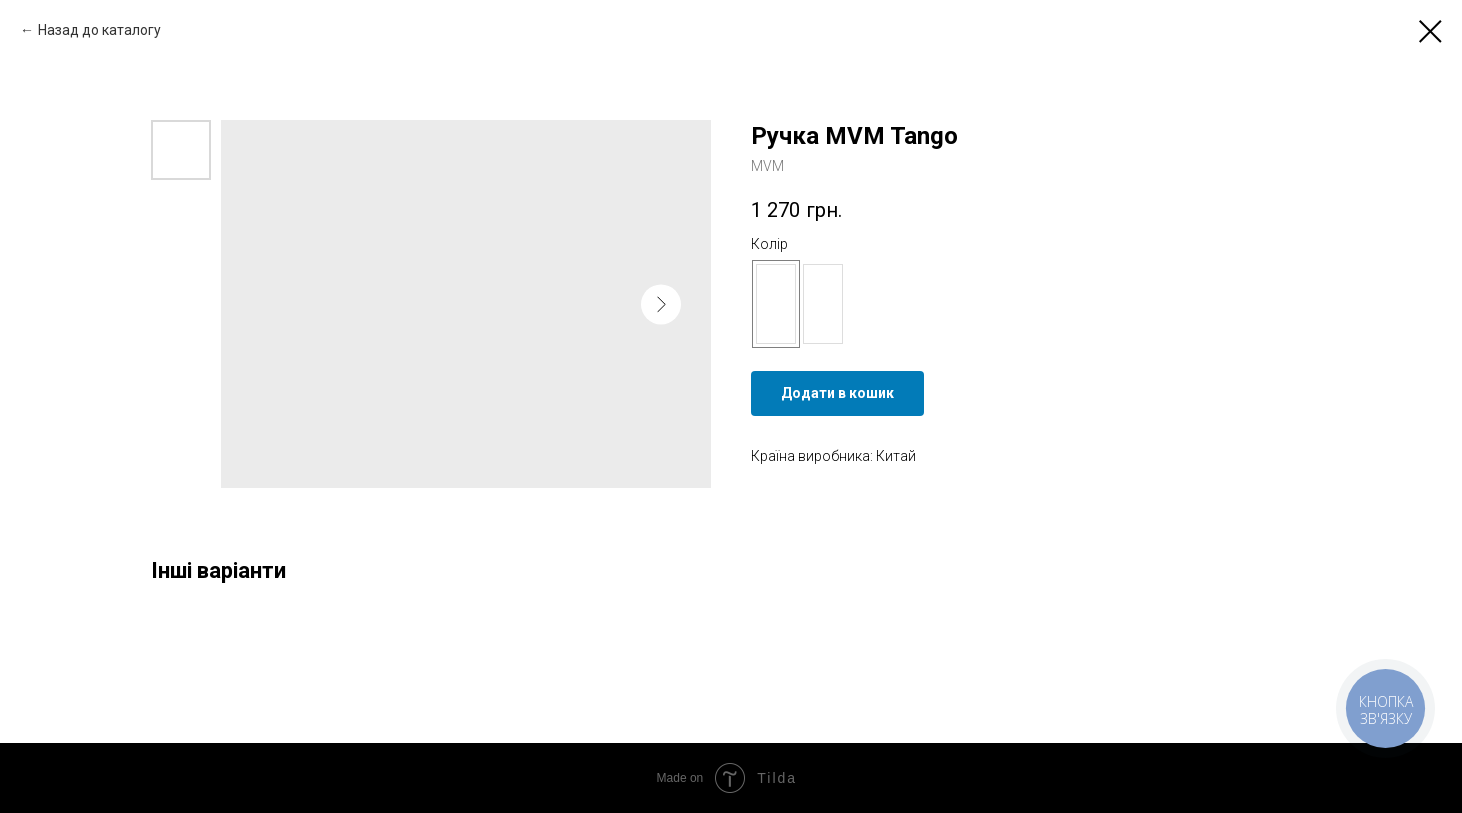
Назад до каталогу (99, 30)
